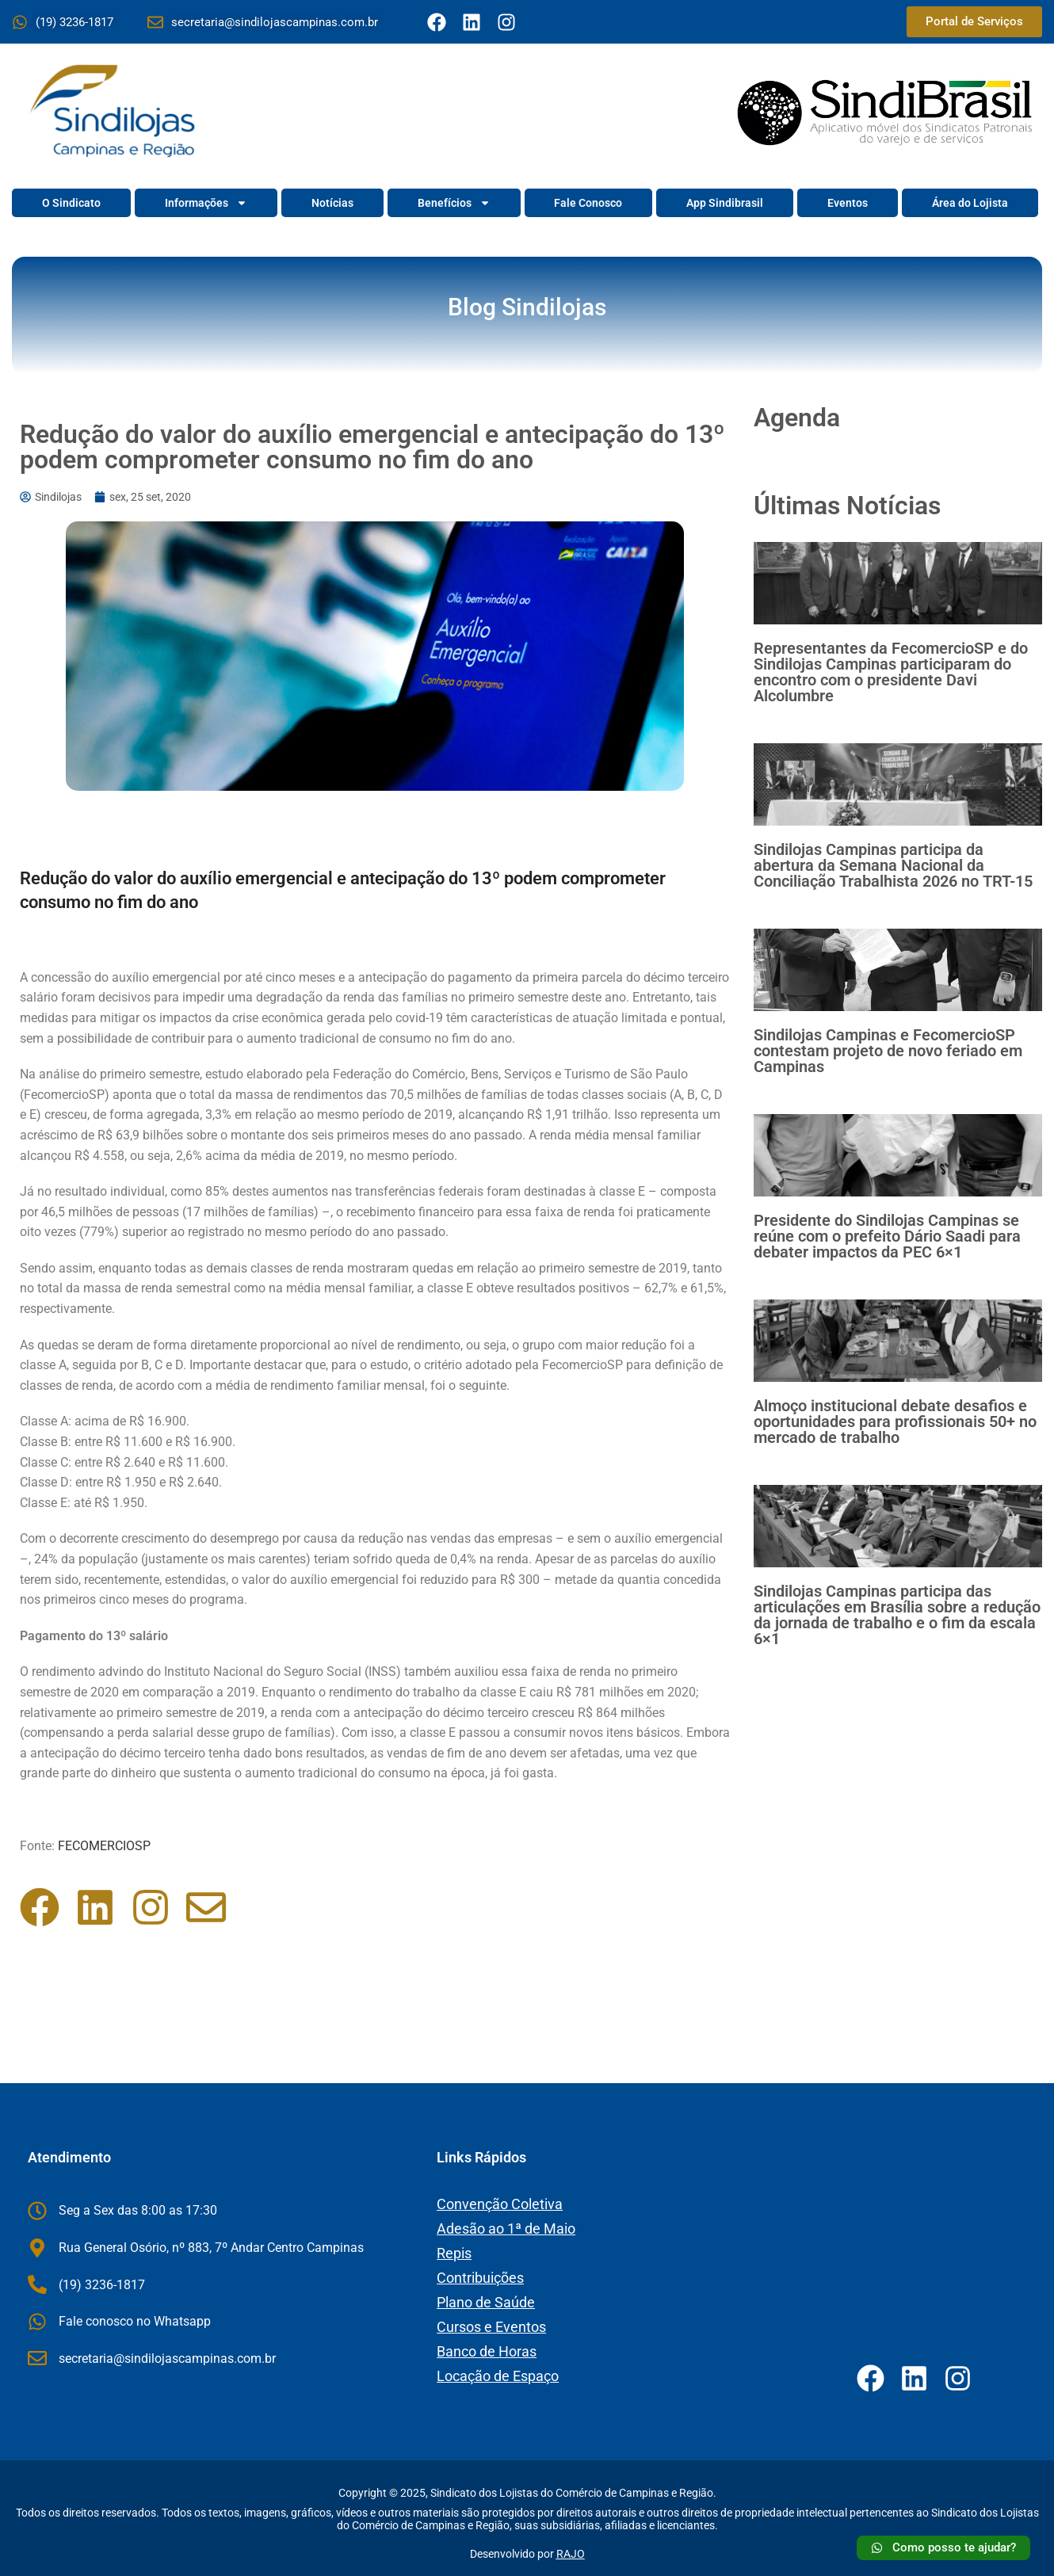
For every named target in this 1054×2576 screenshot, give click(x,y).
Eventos (847, 203)
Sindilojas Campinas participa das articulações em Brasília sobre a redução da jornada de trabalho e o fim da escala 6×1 (897, 1615)
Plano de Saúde (486, 2302)
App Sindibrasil (724, 203)
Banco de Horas (487, 2351)
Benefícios (454, 202)
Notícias (332, 203)
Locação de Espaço (498, 2376)
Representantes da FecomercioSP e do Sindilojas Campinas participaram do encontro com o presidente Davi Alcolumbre (891, 672)
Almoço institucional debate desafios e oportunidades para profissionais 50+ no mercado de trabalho (895, 1421)
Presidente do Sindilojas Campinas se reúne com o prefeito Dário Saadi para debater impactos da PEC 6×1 (887, 1236)
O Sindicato (71, 203)
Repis (454, 2253)
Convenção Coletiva (500, 2204)
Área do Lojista (970, 203)
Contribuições (480, 2277)
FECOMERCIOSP (104, 1845)
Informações (206, 202)
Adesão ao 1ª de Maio (506, 2228)
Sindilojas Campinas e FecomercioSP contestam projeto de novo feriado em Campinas (888, 1050)
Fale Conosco (588, 203)
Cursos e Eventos (491, 2326)
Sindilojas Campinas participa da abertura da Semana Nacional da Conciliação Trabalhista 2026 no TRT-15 (893, 865)
